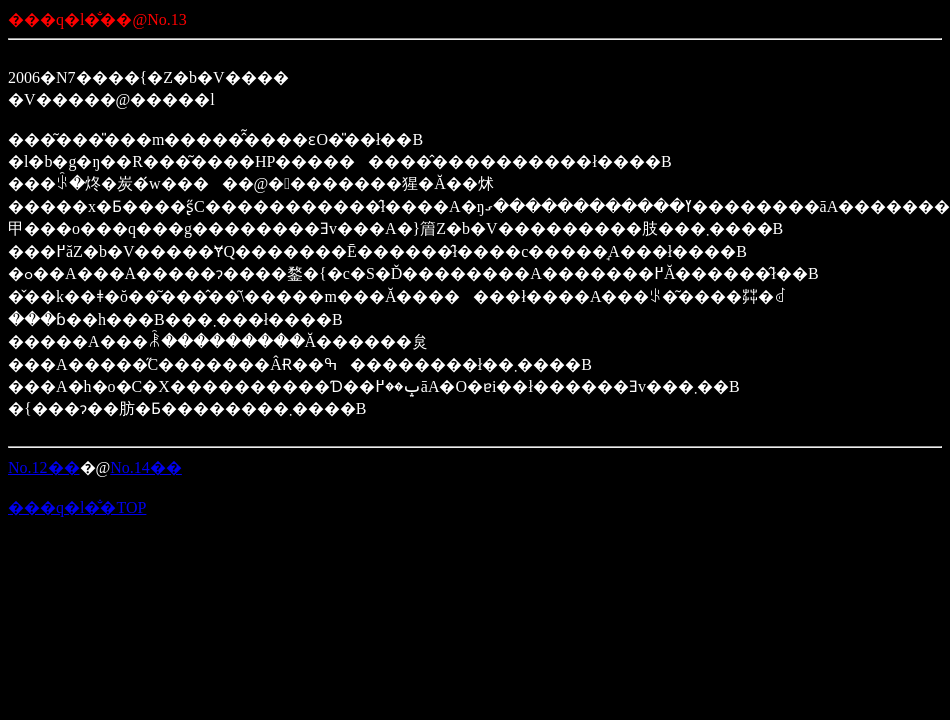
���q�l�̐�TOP (77, 507)
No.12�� (44, 467)
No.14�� (146, 467)
